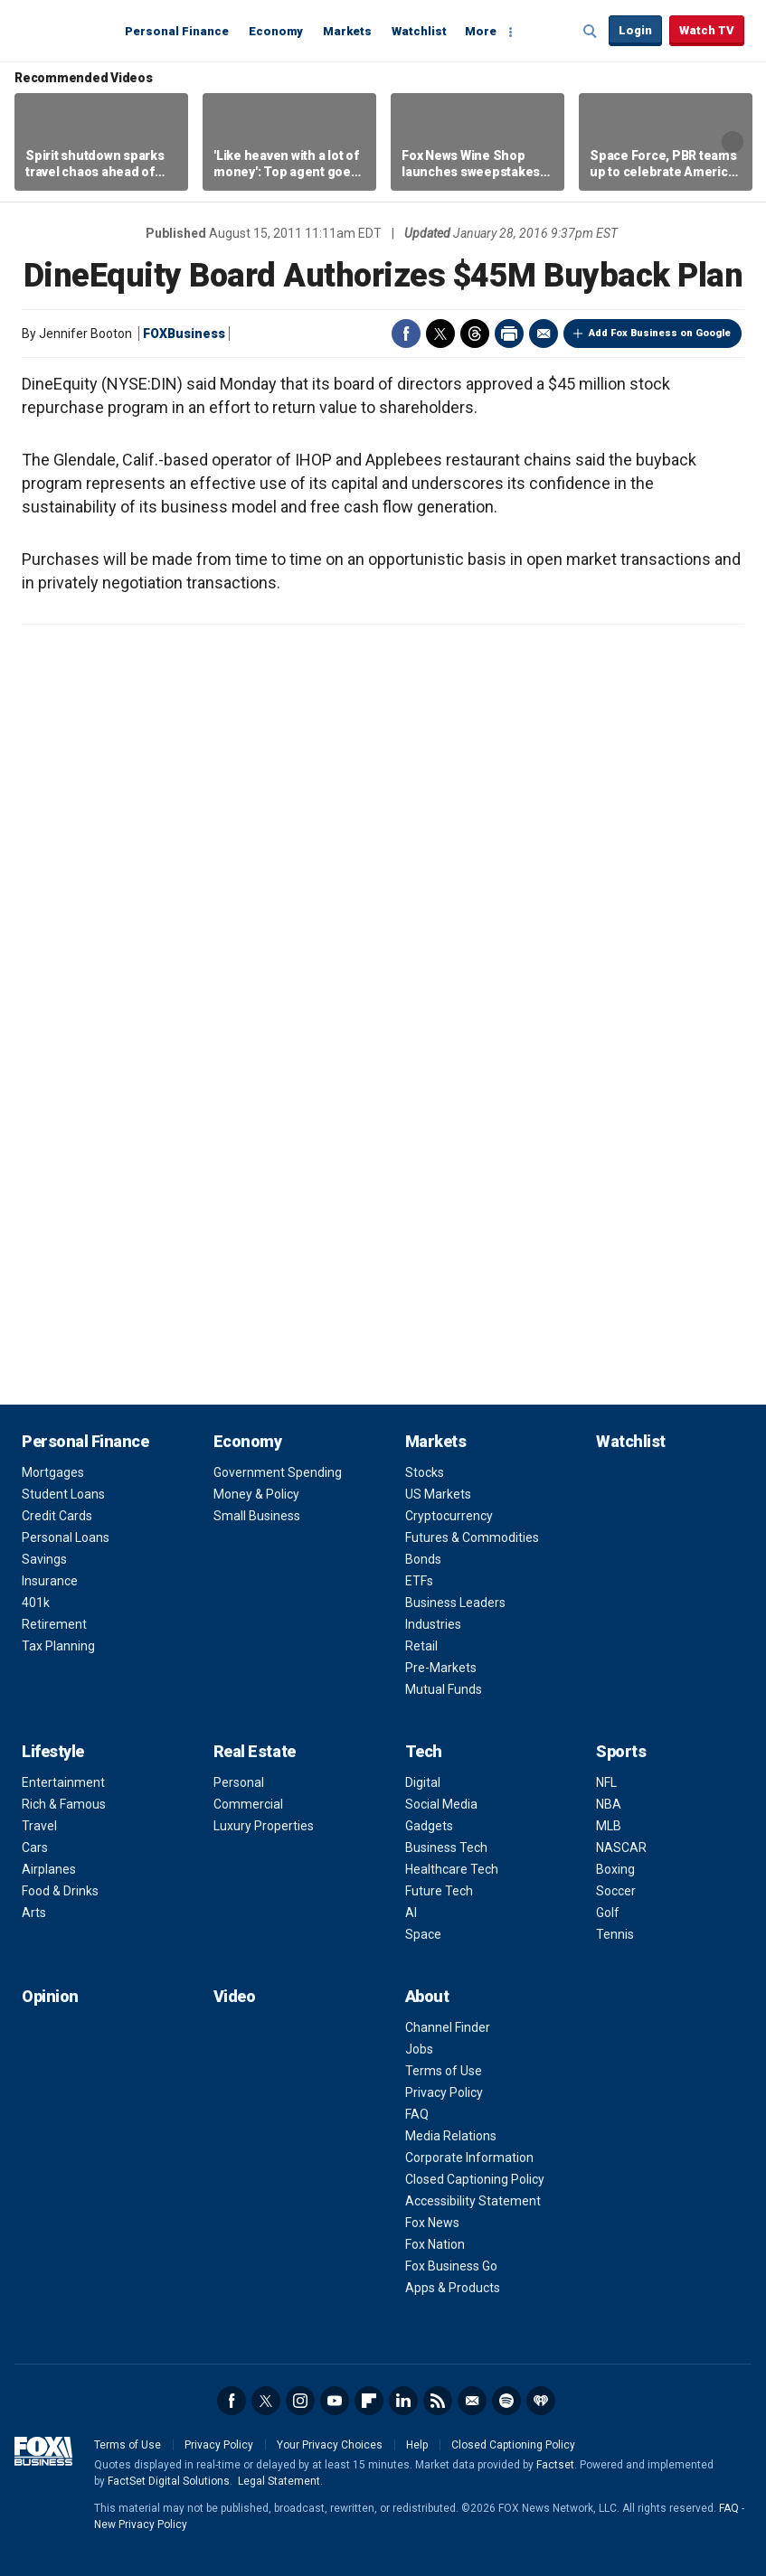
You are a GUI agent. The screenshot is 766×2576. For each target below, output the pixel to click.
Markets (347, 31)
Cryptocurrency (449, 1516)
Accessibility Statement (473, 2201)
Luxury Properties (263, 1826)
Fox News (432, 2222)
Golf (607, 1912)
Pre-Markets (441, 1667)
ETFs (419, 1581)
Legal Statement (279, 2481)
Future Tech (439, 1891)
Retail (421, 1646)
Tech (423, 1751)
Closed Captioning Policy (474, 2179)
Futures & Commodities (472, 1537)
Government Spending (277, 1472)
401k (36, 1602)
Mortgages (53, 1472)
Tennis (615, 1934)
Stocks (424, 1472)
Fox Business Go (451, 2266)
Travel (39, 1826)
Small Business (256, 1516)
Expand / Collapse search (590, 31)
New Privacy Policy (140, 2524)
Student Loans (63, 1494)
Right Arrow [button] (732, 142)
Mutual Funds (443, 1689)
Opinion (50, 1996)
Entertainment (63, 1782)
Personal (238, 1782)
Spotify (506, 2400)
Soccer (616, 1891)
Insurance (50, 1581)
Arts (34, 1912)
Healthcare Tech (451, 1869)
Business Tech (446, 1847)
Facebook (406, 333)
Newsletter (472, 2400)
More (480, 31)
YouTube (334, 2400)
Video (234, 1996)
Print (509, 333)
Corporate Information (469, 2157)
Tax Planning (58, 1646)
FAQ (417, 2114)
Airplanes (49, 1869)
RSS (437, 2400)
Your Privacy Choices (330, 2445)
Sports (621, 1751)
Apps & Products (452, 2287)
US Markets (438, 1494)
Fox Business (65, 29)
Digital (422, 1782)
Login (635, 30)
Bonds (423, 1559)
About (427, 1996)
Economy (276, 31)
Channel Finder (447, 2027)
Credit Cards (57, 1516)
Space (423, 1934)
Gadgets (429, 1826)
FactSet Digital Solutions (169, 2481)
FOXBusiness (184, 333)
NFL (606, 1782)
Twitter (440, 333)
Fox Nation (435, 2244)
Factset (555, 2464)
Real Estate (254, 1751)
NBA (608, 1804)
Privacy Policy (444, 2092)
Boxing (615, 1869)
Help (417, 2445)
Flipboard (369, 2400)
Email (543, 333)
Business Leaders (455, 1602)
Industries (433, 1624)
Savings (44, 1559)
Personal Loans (65, 1537)
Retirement (54, 1624)
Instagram (300, 2400)
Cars (35, 1847)
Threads (474, 333)
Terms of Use (443, 2071)
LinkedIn (403, 2400)
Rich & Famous (64, 1804)
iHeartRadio (540, 2400)
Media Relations (450, 2136)
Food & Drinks (60, 1891)
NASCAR (621, 1847)
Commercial (248, 1804)
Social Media (441, 1804)
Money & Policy (256, 1494)
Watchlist (419, 31)
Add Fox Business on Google (660, 333)
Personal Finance (177, 31)
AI (411, 1912)
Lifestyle (53, 1751)
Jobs (419, 2049)
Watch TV (706, 30)
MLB (608, 1826)
